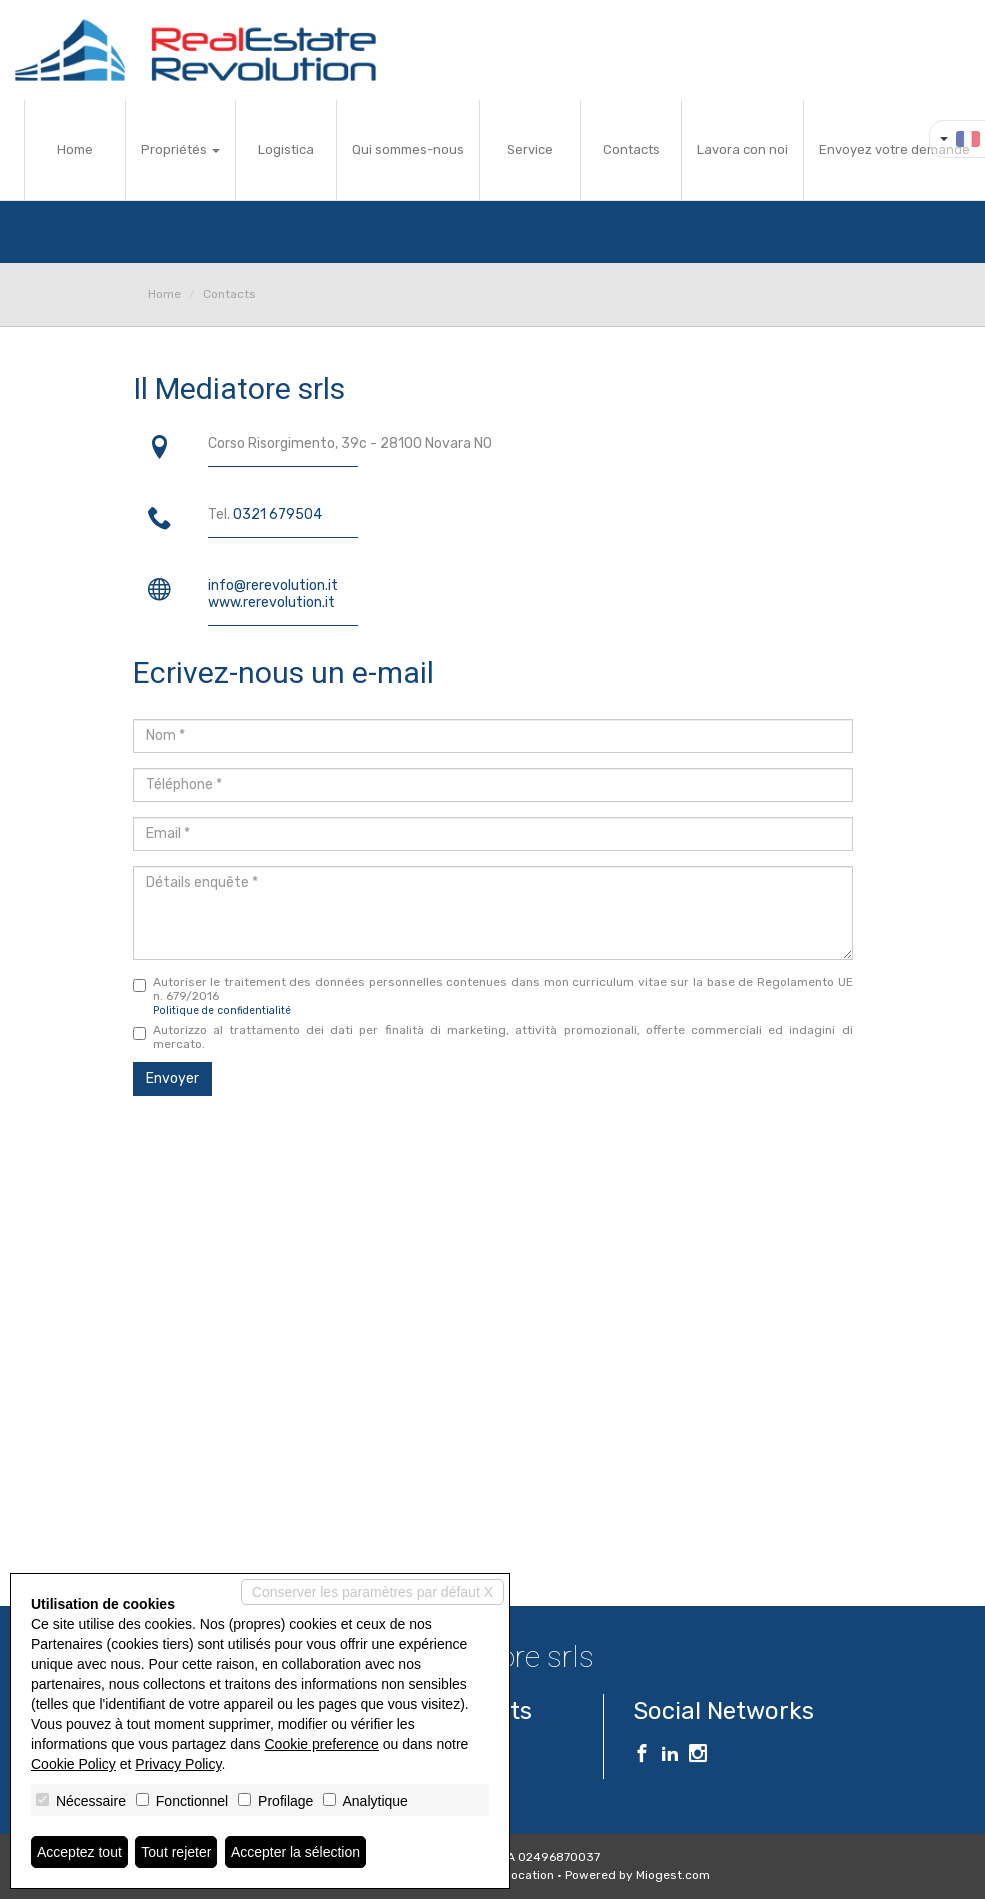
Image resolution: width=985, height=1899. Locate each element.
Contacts (631, 149)
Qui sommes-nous (408, 149)
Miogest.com (673, 1875)
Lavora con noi (742, 149)
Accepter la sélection (295, 1852)
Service (530, 149)
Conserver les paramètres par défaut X (372, 1592)
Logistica (286, 149)
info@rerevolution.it (273, 585)
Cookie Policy (73, 1764)
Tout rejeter (176, 1852)
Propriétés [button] (180, 149)
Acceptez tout (79, 1852)
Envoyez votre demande (894, 149)
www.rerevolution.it (271, 602)
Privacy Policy (178, 1764)
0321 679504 (277, 514)
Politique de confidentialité (222, 1010)
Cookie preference (321, 1744)
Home (75, 149)
